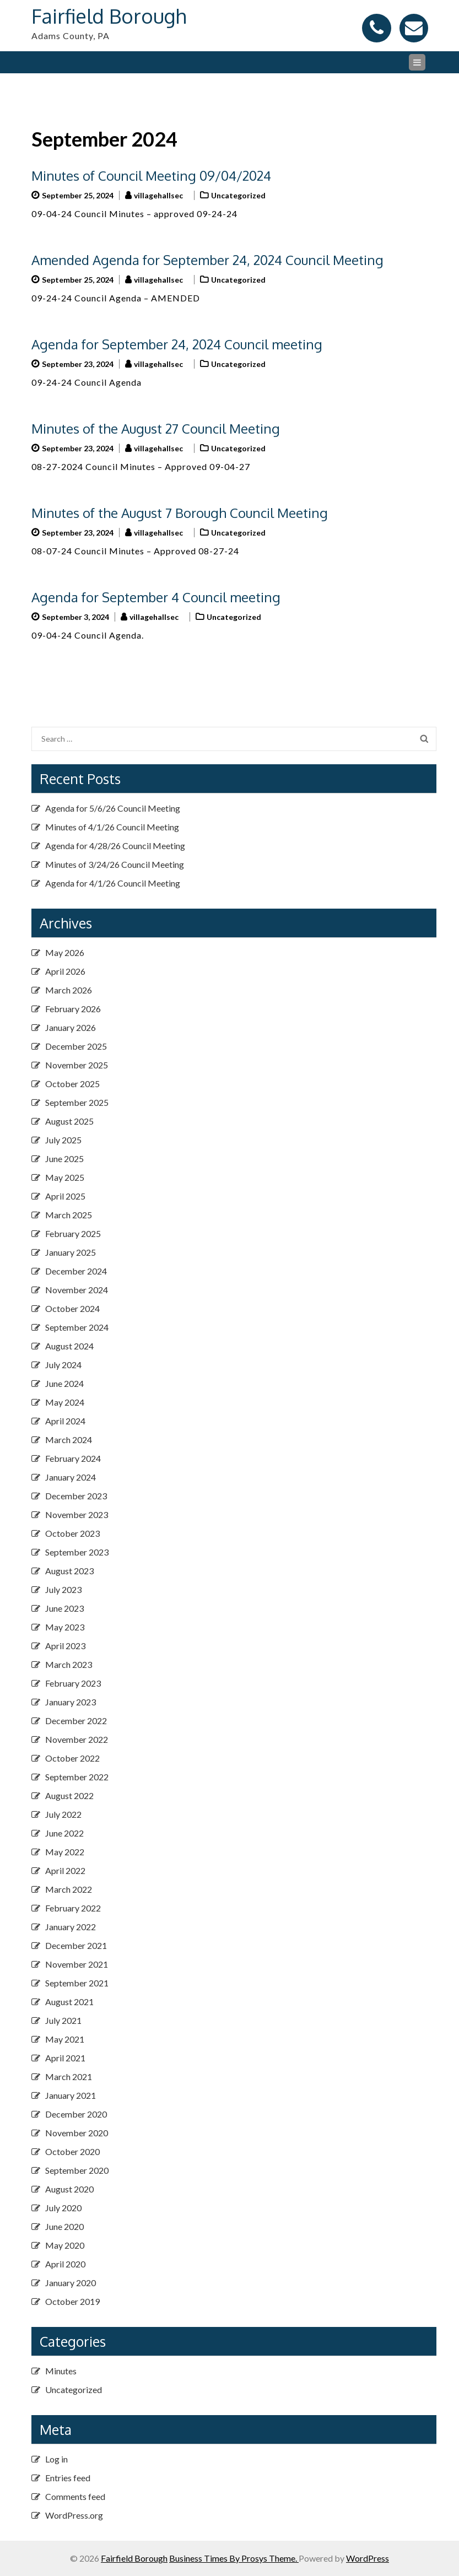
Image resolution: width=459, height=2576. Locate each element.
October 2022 (72, 1758)
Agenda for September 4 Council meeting (155, 597)
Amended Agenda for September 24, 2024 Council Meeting (207, 259)
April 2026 (65, 971)
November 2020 (76, 2132)
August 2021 (69, 2001)
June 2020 (64, 2226)
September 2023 (77, 1552)
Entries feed (67, 2477)
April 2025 (65, 1196)
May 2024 (64, 1402)
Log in (56, 2459)
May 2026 (64, 952)
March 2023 (68, 1664)
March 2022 (68, 1889)
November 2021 (76, 1964)
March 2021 (68, 2076)
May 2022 (64, 1851)
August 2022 (69, 1795)
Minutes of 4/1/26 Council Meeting (112, 827)
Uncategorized (238, 195)
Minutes (61, 2371)
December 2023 (76, 1495)
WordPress (367, 2558)
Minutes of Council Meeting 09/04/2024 (151, 175)
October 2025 (72, 1083)
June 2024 (64, 1383)
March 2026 (68, 990)
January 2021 (70, 2095)
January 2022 (70, 1926)
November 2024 (76, 1289)
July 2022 (63, 1814)
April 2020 (65, 2264)
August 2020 (69, 2189)
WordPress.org (74, 2515)
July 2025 (63, 1140)
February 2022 (73, 1908)
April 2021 (65, 2058)
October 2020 (72, 2151)
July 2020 (63, 2207)
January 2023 (70, 1702)
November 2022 (76, 1739)
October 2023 (72, 1533)
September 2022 (77, 1777)
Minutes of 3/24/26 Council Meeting (114, 864)
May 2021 (64, 2039)
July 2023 (63, 1589)
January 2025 (70, 1252)
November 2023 (76, 1514)
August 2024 (69, 1346)
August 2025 (69, 1121)
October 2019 (72, 2301)
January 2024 (70, 1477)
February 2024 (73, 1458)
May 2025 (64, 1177)
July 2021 (63, 2020)
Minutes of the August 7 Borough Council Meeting (179, 512)
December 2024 (76, 1271)
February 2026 (73, 1008)
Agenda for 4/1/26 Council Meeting (112, 883)
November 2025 (76, 1065)
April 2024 (65, 1421)
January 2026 (70, 1027)
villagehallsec (158, 195)
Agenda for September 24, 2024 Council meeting (176, 344)
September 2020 (77, 2170)
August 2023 (69, 1570)
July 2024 (63, 1364)
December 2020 (76, 2114)
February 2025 (73, 1233)
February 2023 (73, 1683)
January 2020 (70, 2282)
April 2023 (65, 1645)
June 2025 (64, 1158)
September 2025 (77, 1102)
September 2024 (77, 1327)
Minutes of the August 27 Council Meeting (155, 428)
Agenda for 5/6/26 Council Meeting (112, 808)
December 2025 (76, 1046)
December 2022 (76, 1720)
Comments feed (75, 2496)
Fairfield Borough (108, 15)
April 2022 (65, 1870)
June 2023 (64, 1608)
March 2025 (68, 1214)
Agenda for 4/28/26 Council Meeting (115, 845)
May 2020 (64, 2245)
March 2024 (68, 1439)
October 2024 (72, 1308)
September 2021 (77, 1983)
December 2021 (76, 1945)
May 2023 (64, 1627)
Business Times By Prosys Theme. (234, 2558)
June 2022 (64, 1833)
